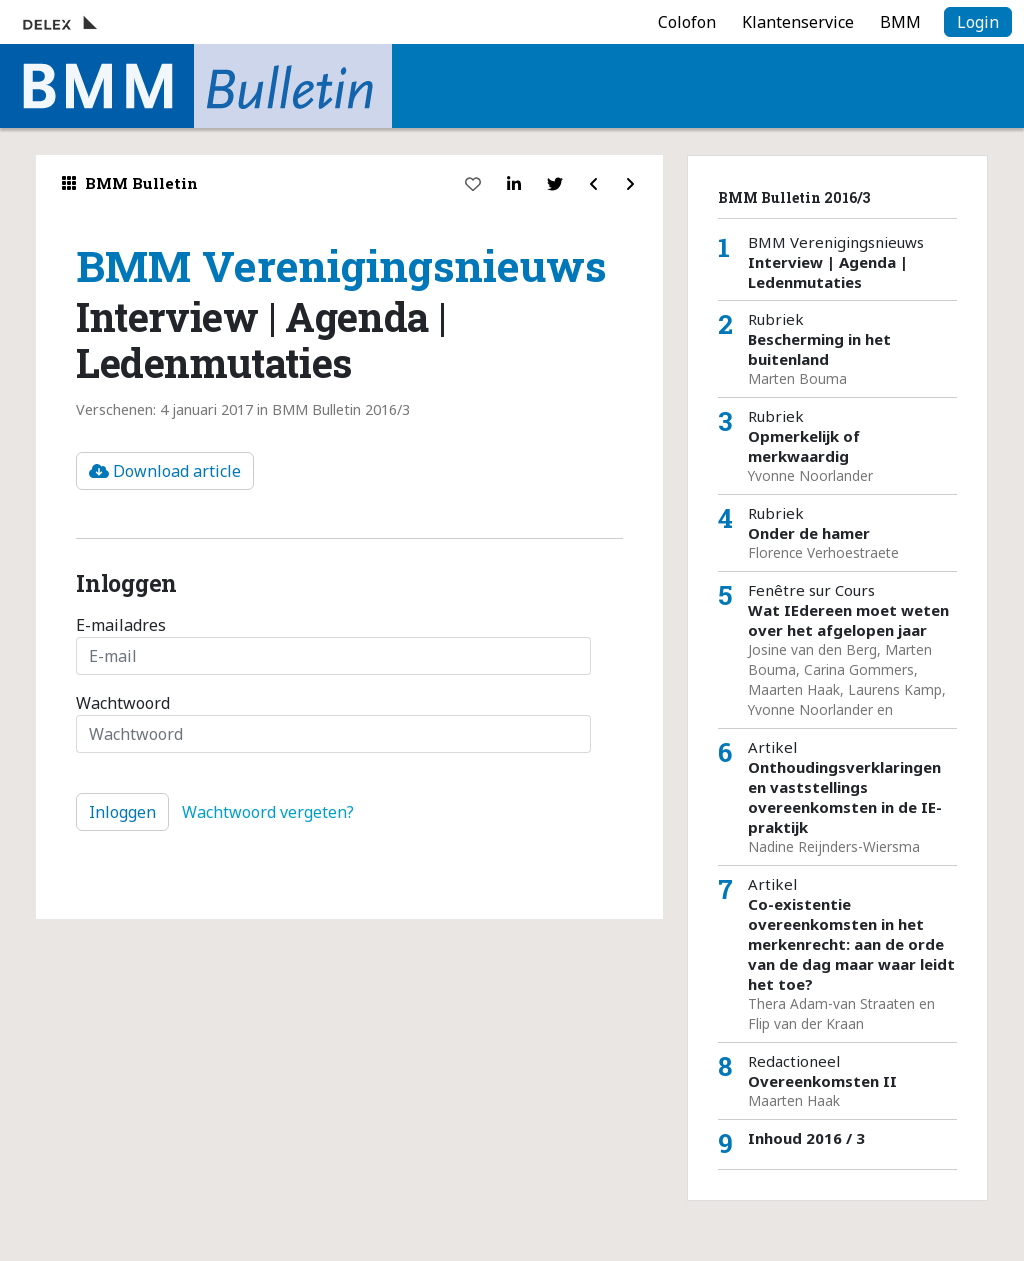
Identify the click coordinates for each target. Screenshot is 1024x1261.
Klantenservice (798, 22)
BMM (900, 22)
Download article (165, 471)
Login (978, 22)
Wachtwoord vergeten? (268, 812)
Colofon (687, 22)
